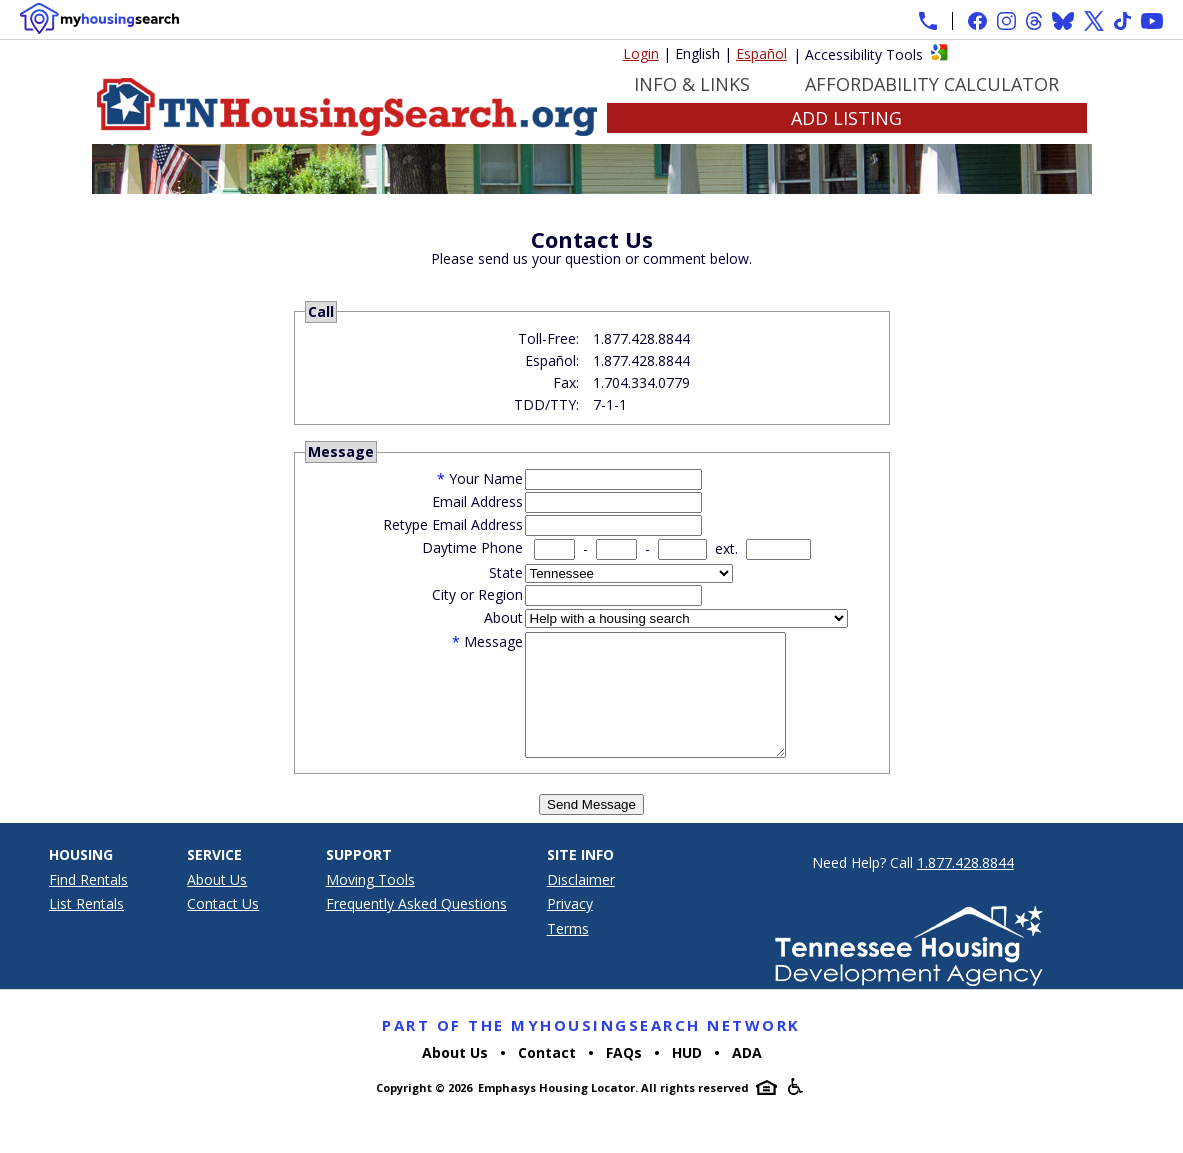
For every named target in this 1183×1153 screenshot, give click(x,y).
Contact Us (223, 927)
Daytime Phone (472, 547)
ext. (726, 548)
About (503, 617)
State (506, 572)
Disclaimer (581, 903)
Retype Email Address (453, 524)
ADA (747, 1076)
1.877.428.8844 (965, 886)
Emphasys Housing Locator (556, 1111)
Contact (547, 1076)
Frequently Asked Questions (416, 927)
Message (493, 641)
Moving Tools (370, 903)
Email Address (477, 501)
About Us (217, 903)
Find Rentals (88, 903)
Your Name (486, 478)
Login (641, 53)
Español (761, 53)
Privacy (570, 927)
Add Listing (846, 118)
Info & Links (692, 84)
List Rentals (86, 927)
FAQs (624, 1076)
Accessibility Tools (864, 54)
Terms (568, 952)
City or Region (477, 594)
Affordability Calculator (932, 84)
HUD (687, 1076)
